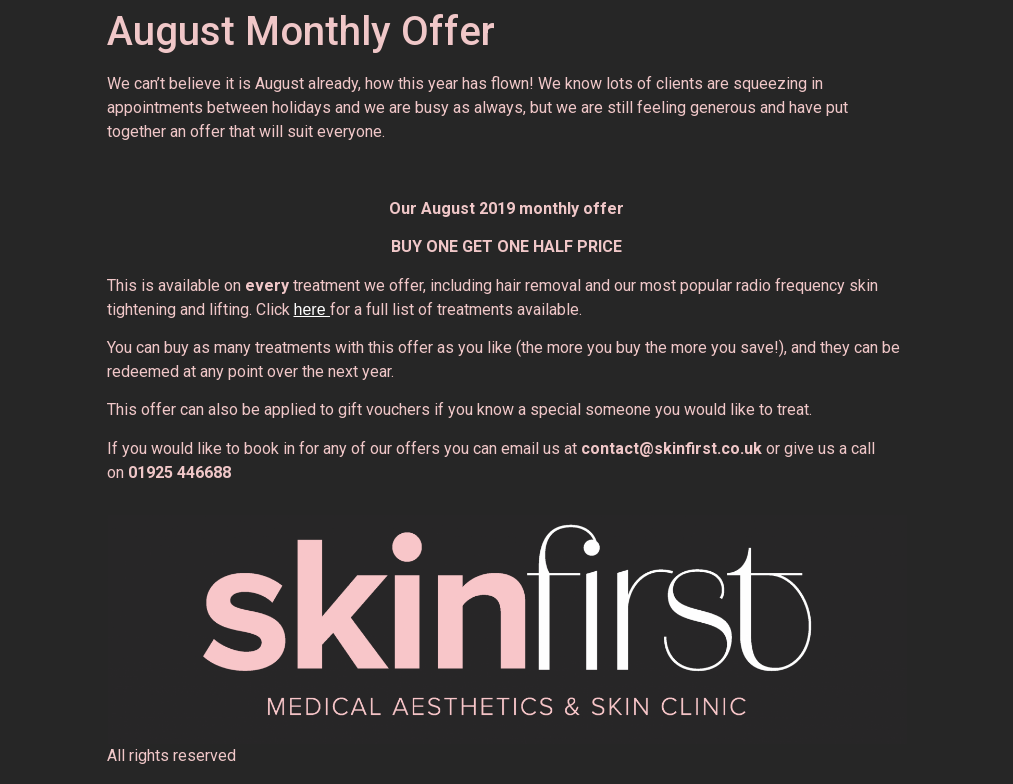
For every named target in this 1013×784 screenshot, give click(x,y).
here (312, 309)
